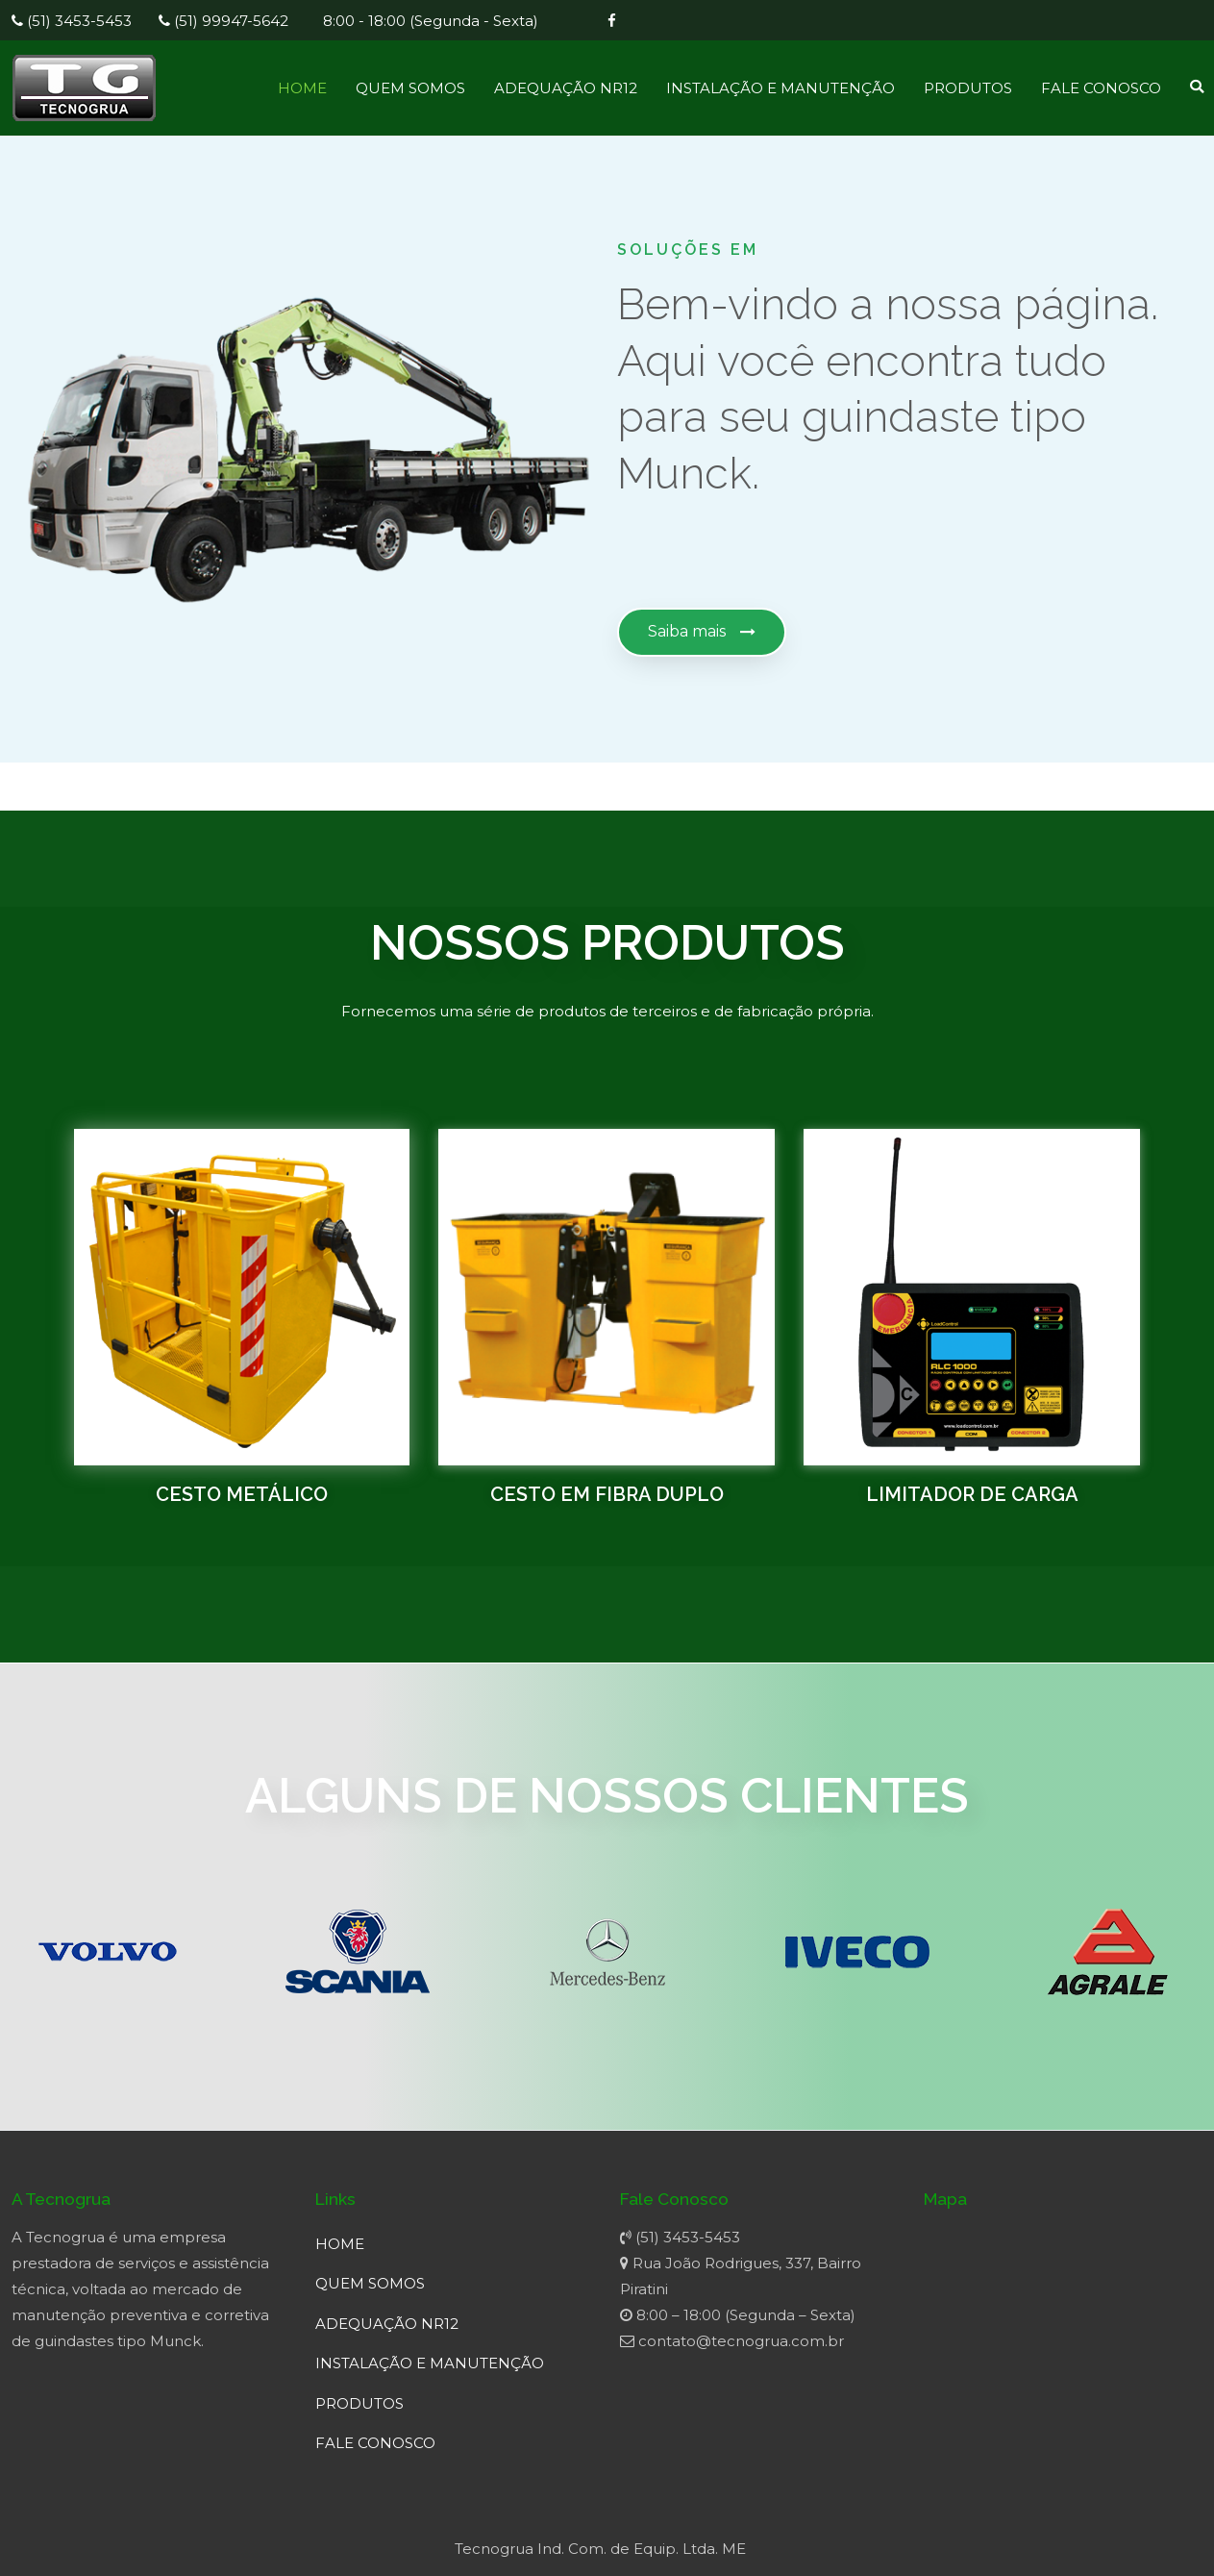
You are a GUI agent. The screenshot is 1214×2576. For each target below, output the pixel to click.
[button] (701, 632)
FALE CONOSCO (1101, 88)
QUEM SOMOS (410, 88)
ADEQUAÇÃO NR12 (565, 88)
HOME (302, 88)
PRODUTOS (968, 88)
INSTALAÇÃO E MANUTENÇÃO (780, 88)
